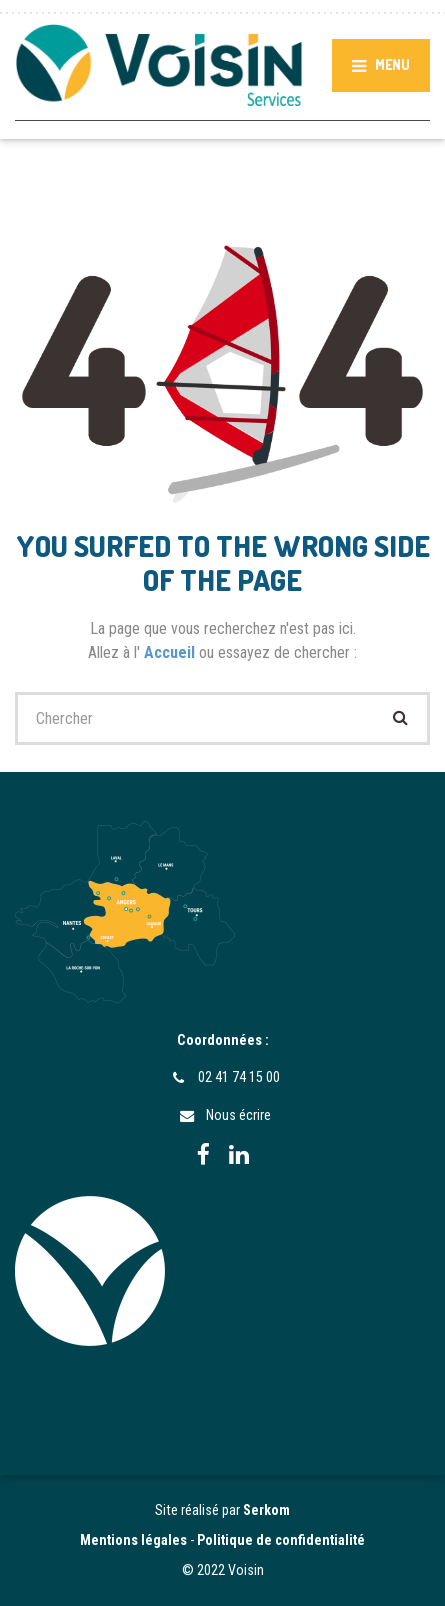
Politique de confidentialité (281, 1540)
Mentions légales (133, 1540)
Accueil (171, 652)
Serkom (266, 1510)
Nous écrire (238, 1115)
